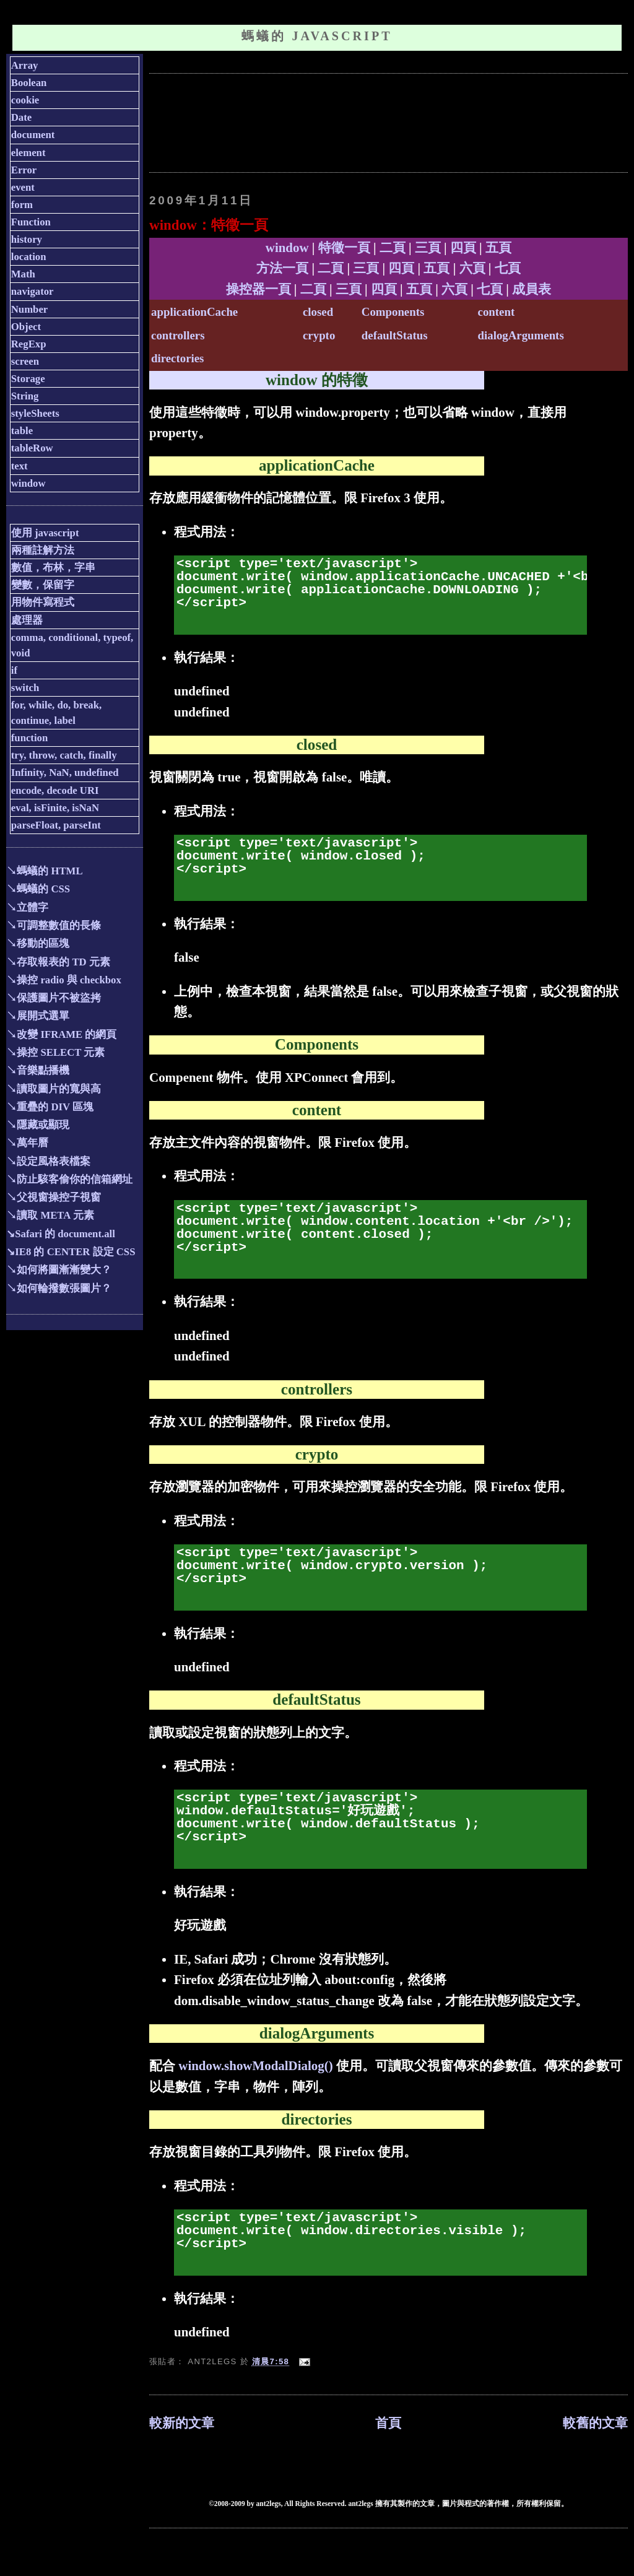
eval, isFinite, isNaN (55, 808)
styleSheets (35, 413)
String (25, 396)
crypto (319, 335)
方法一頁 (282, 268)
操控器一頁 (258, 289)
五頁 (498, 247)
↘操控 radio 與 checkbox (63, 980)
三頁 (428, 247)
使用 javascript (45, 533)
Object (26, 327)
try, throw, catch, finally (64, 755)
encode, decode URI (55, 790)
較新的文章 (181, 2423)
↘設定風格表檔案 (48, 1161)
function (29, 738)
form (22, 205)
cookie (25, 100)
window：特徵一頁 (208, 225)
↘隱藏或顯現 (37, 1125)
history (26, 239)
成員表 (531, 289)
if (14, 670)
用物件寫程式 (42, 602)
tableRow (32, 448)
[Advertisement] (374, 121)
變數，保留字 (42, 585)
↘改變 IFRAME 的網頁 (61, 1034)
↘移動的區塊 (37, 943)
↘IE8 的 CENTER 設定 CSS (70, 1252)
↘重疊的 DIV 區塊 (49, 1107)
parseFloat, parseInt (56, 825)
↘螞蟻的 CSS (38, 889)
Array (24, 65)
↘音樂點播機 (37, 1070)
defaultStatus (395, 335)
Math (23, 274)
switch (25, 688)
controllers (177, 335)
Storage (28, 379)
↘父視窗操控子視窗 (53, 1197)
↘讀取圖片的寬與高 (53, 1089)
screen (25, 361)
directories (177, 358)
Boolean (29, 83)
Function (31, 222)
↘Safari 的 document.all (60, 1234)
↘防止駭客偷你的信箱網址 (69, 1179)
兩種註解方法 (42, 550)
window (287, 247)
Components (393, 311)
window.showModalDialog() (255, 2065)
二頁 (393, 247)
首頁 (388, 2423)
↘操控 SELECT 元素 (55, 1052)
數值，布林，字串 (53, 567)
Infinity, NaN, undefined (65, 772)
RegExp (28, 344)
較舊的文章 (595, 2423)
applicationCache (194, 311)
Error (24, 170)
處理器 (27, 620)
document (33, 135)
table (22, 431)
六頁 (472, 268)
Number (29, 309)
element (28, 153)
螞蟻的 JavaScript (316, 36)
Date (21, 117)
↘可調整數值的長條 (53, 925)
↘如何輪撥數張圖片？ (58, 1288)
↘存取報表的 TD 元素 (58, 962)
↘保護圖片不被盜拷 (53, 998)
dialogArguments (521, 335)
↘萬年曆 (27, 1143)
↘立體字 (27, 907)
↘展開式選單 (37, 1016)
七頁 (508, 268)
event (23, 187)
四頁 (463, 247)
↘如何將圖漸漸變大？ (58, 1270)
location (28, 257)
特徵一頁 (344, 247)
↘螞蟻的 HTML (44, 871)
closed (318, 311)
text (19, 466)
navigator (32, 291)
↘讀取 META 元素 (49, 1215)
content (496, 311)
